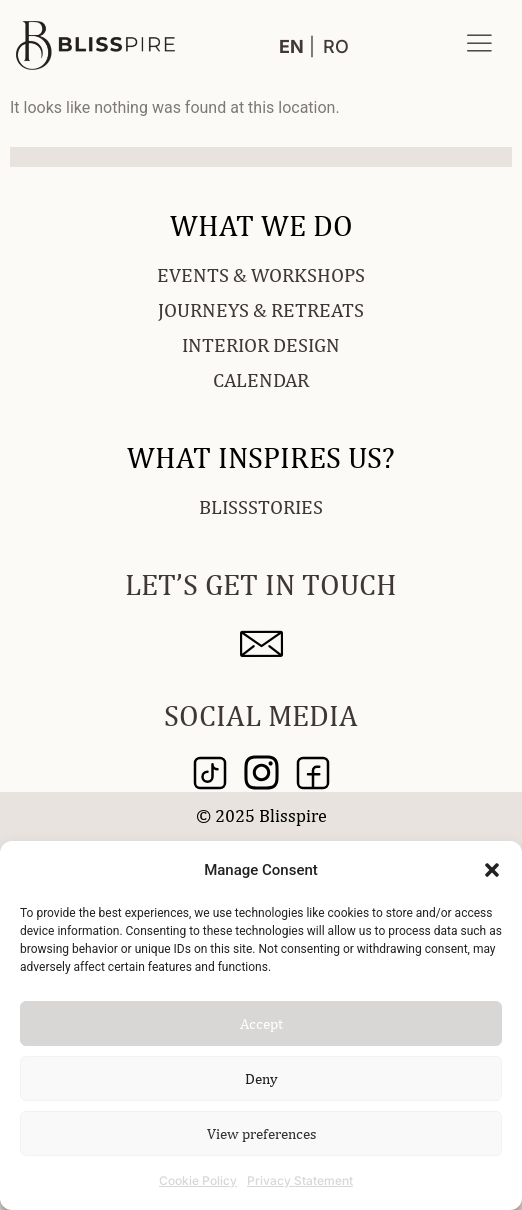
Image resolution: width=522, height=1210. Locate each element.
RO (336, 46)
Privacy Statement (300, 1180)
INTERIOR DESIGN (261, 344)
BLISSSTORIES (261, 506)
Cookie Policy (198, 1180)
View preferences (261, 1133)
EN (291, 46)
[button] (492, 870)
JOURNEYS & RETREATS (261, 309)
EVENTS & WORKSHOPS (261, 274)
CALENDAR (261, 379)
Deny (261, 1078)
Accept (261, 1023)
